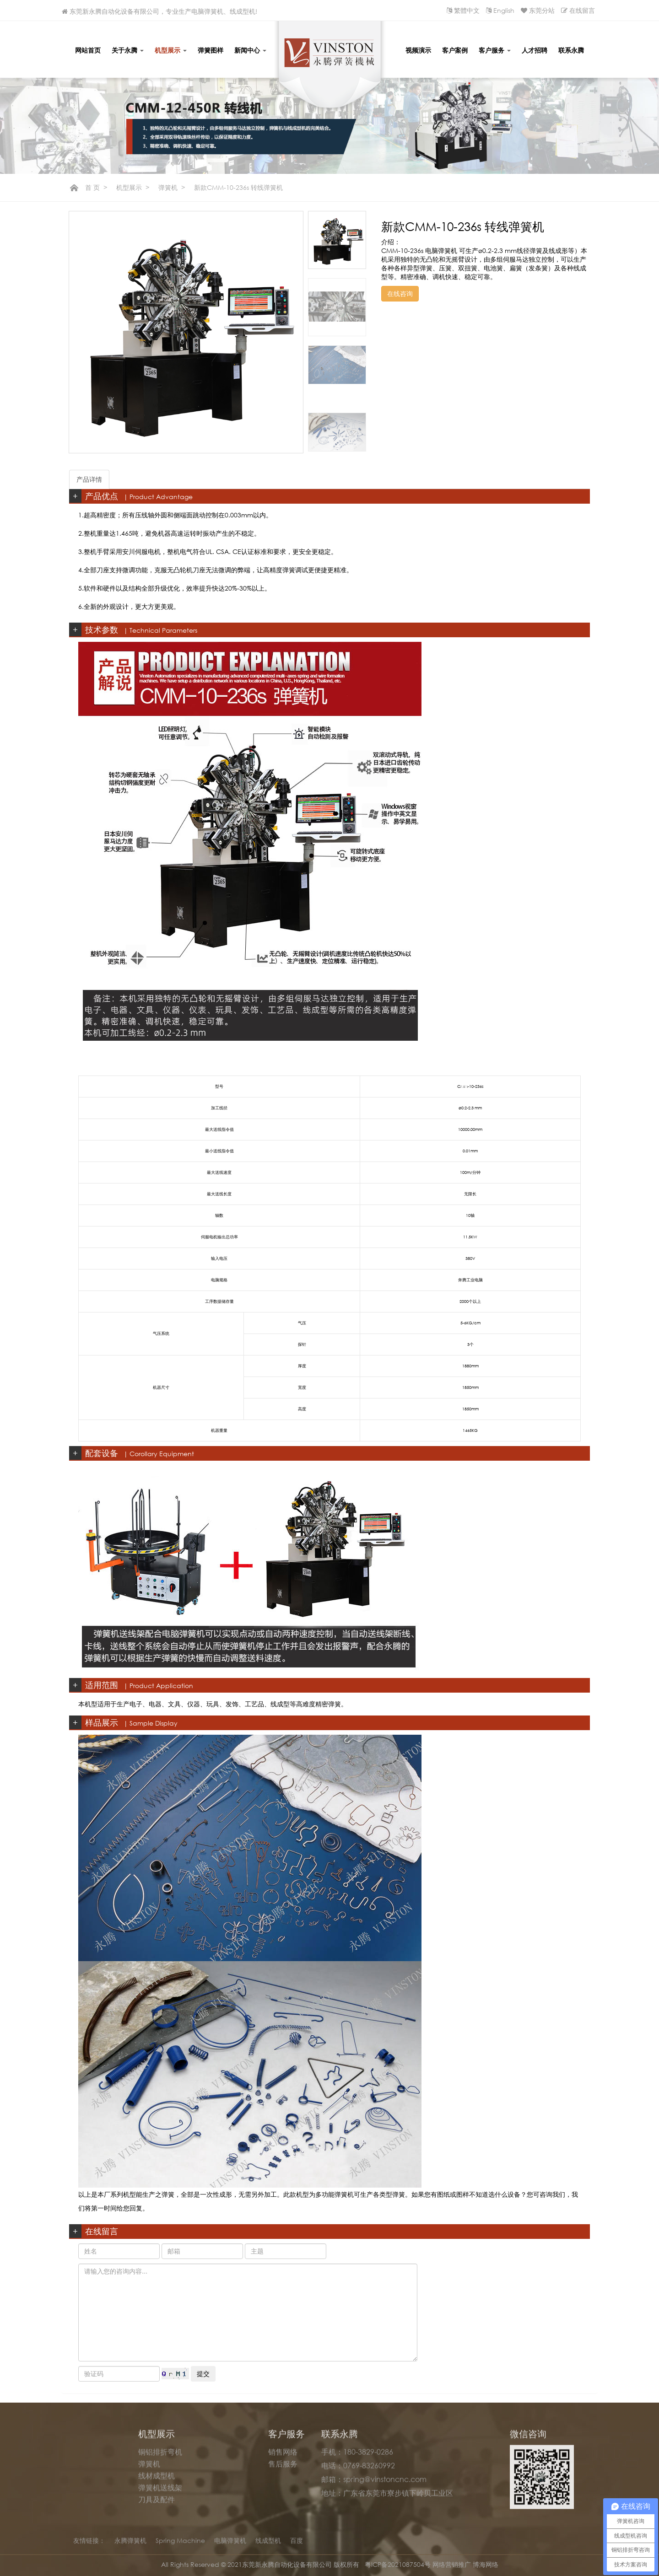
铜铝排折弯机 (160, 2457)
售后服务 (282, 2469)
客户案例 (455, 50)
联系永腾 (571, 50)
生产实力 (91, 2481)
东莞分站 (542, 10)
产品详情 (89, 479)
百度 (296, 2546)
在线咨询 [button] (400, 293)
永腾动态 (221, 2457)
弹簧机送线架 (160, 2493)
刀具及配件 (156, 2505)
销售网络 (282, 2457)
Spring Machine (180, 2546)
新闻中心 (250, 50)
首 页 (92, 187)
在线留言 (582, 10)
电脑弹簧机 (230, 2546)
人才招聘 (534, 50)
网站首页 (88, 50)
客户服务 (495, 50)
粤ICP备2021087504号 (398, 2564)
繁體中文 (467, 10)
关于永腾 (128, 50)
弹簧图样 (210, 50)
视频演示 (418, 50)
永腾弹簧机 (130, 2546)
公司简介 (91, 2457)
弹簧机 (168, 187)
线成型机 (268, 2546)
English (503, 10)
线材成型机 (156, 2481)
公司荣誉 (91, 2469)
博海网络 (485, 2564)
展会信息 (221, 2469)
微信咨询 (528, 2439)
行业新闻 (221, 2481)
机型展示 (171, 50)
